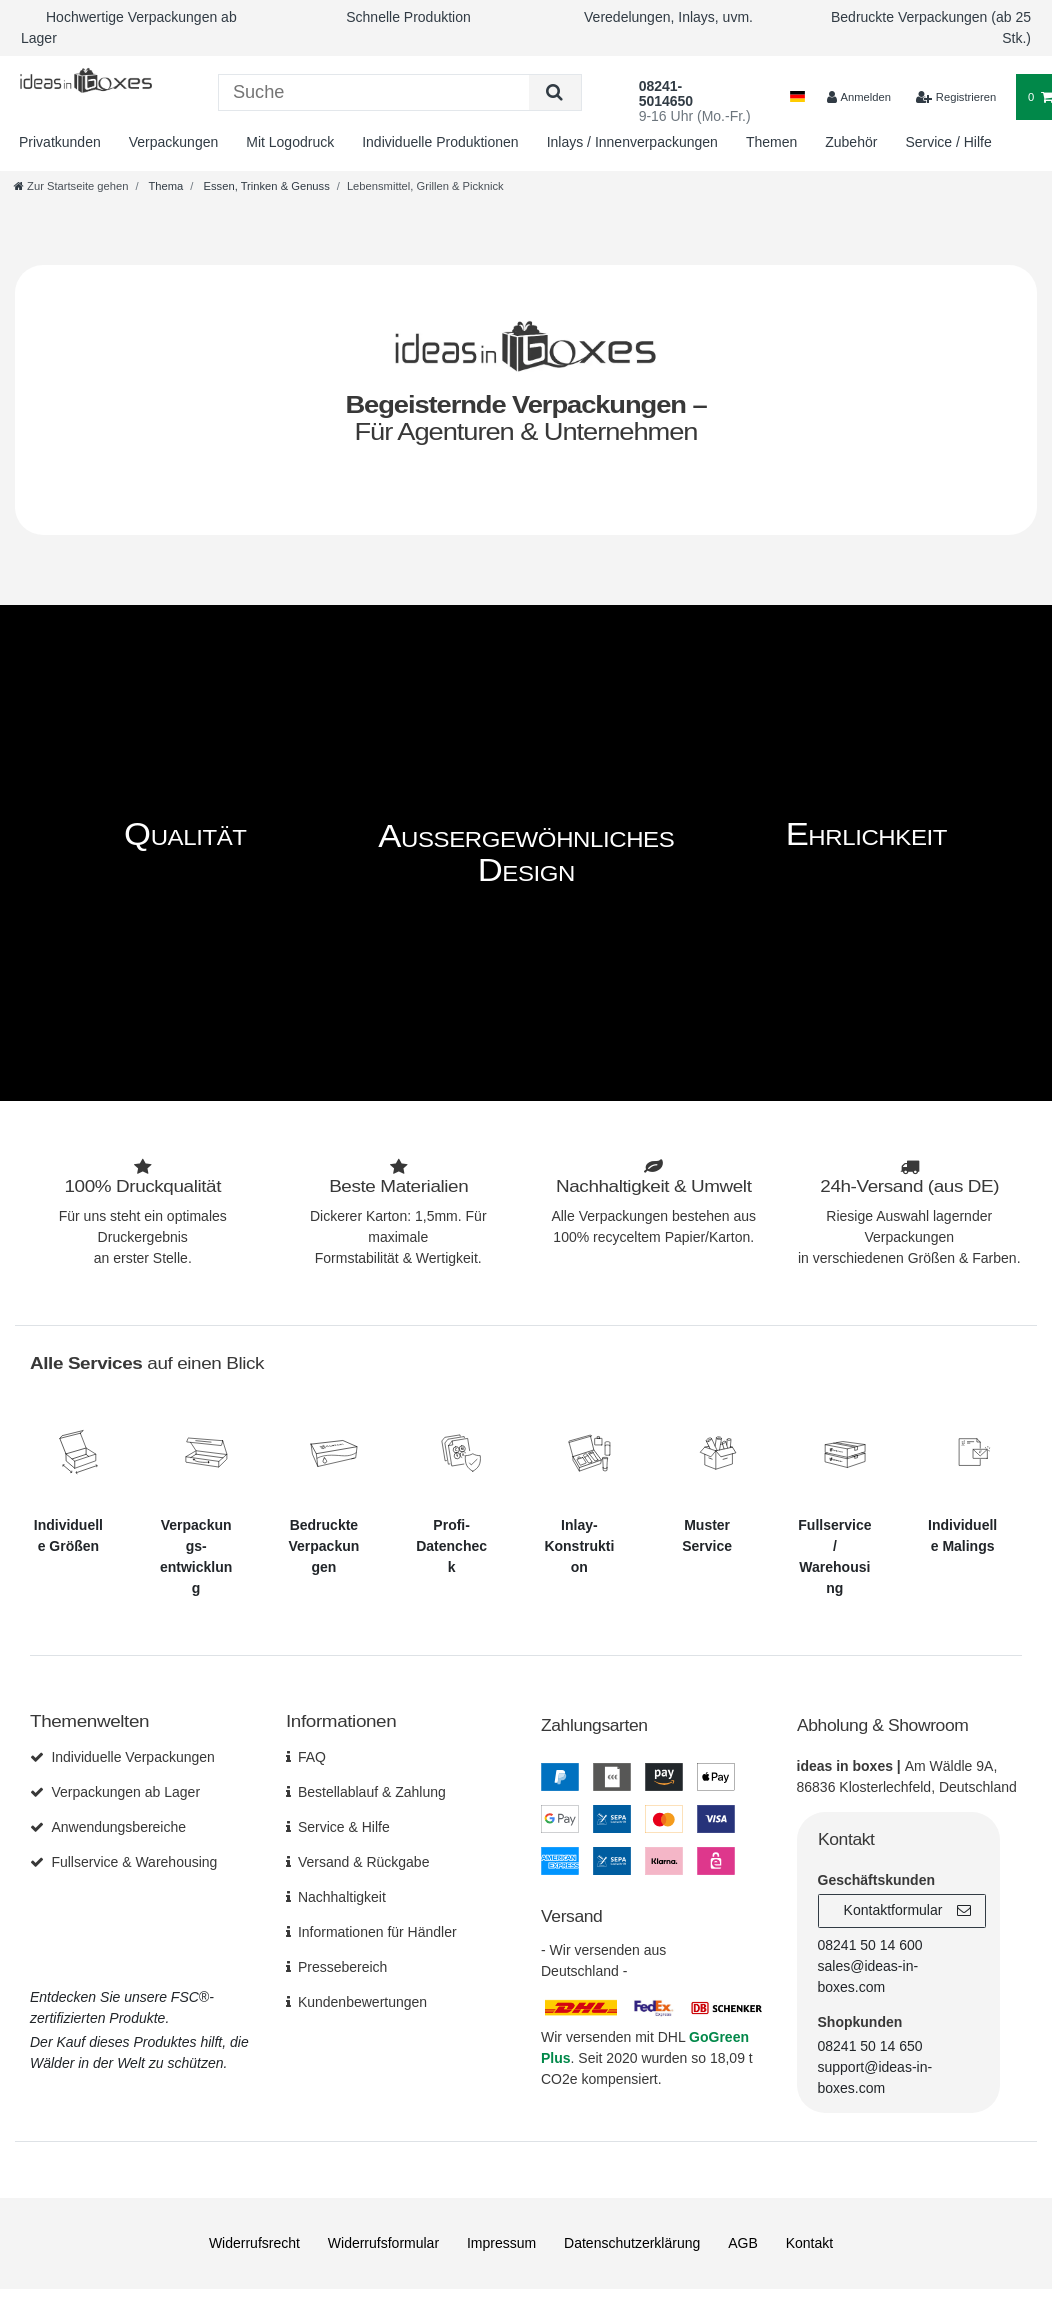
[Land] (797, 97)
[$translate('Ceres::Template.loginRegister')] (956, 97)
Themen (771, 142)
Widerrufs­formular (383, 2242)
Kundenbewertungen (362, 2001)
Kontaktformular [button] (907, 1910)
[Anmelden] (859, 97)
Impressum (501, 2242)
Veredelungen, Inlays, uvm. (668, 17)
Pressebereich (343, 1966)
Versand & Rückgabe (364, 1861)
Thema (165, 186)
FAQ (312, 1756)
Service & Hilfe (344, 1826)
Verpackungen (174, 142)
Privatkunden (60, 142)
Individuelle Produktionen (440, 142)
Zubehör (851, 142)
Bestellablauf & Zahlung (372, 1791)
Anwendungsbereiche (118, 1826)
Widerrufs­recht (254, 2242)
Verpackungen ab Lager (125, 1791)
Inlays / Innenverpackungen (632, 142)
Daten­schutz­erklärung (632, 2242)
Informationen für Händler (377, 1931)
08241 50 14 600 (870, 1944)
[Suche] (554, 92)
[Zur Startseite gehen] (71, 186)
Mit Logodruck (290, 142)
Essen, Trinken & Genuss (264, 186)
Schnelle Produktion (408, 17)
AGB (743, 2242)
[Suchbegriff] (374, 92)
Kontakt (809, 2242)
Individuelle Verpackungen (132, 1756)
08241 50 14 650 (870, 2045)
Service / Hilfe (948, 142)
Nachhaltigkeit (342, 1896)
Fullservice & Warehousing (134, 1861)
